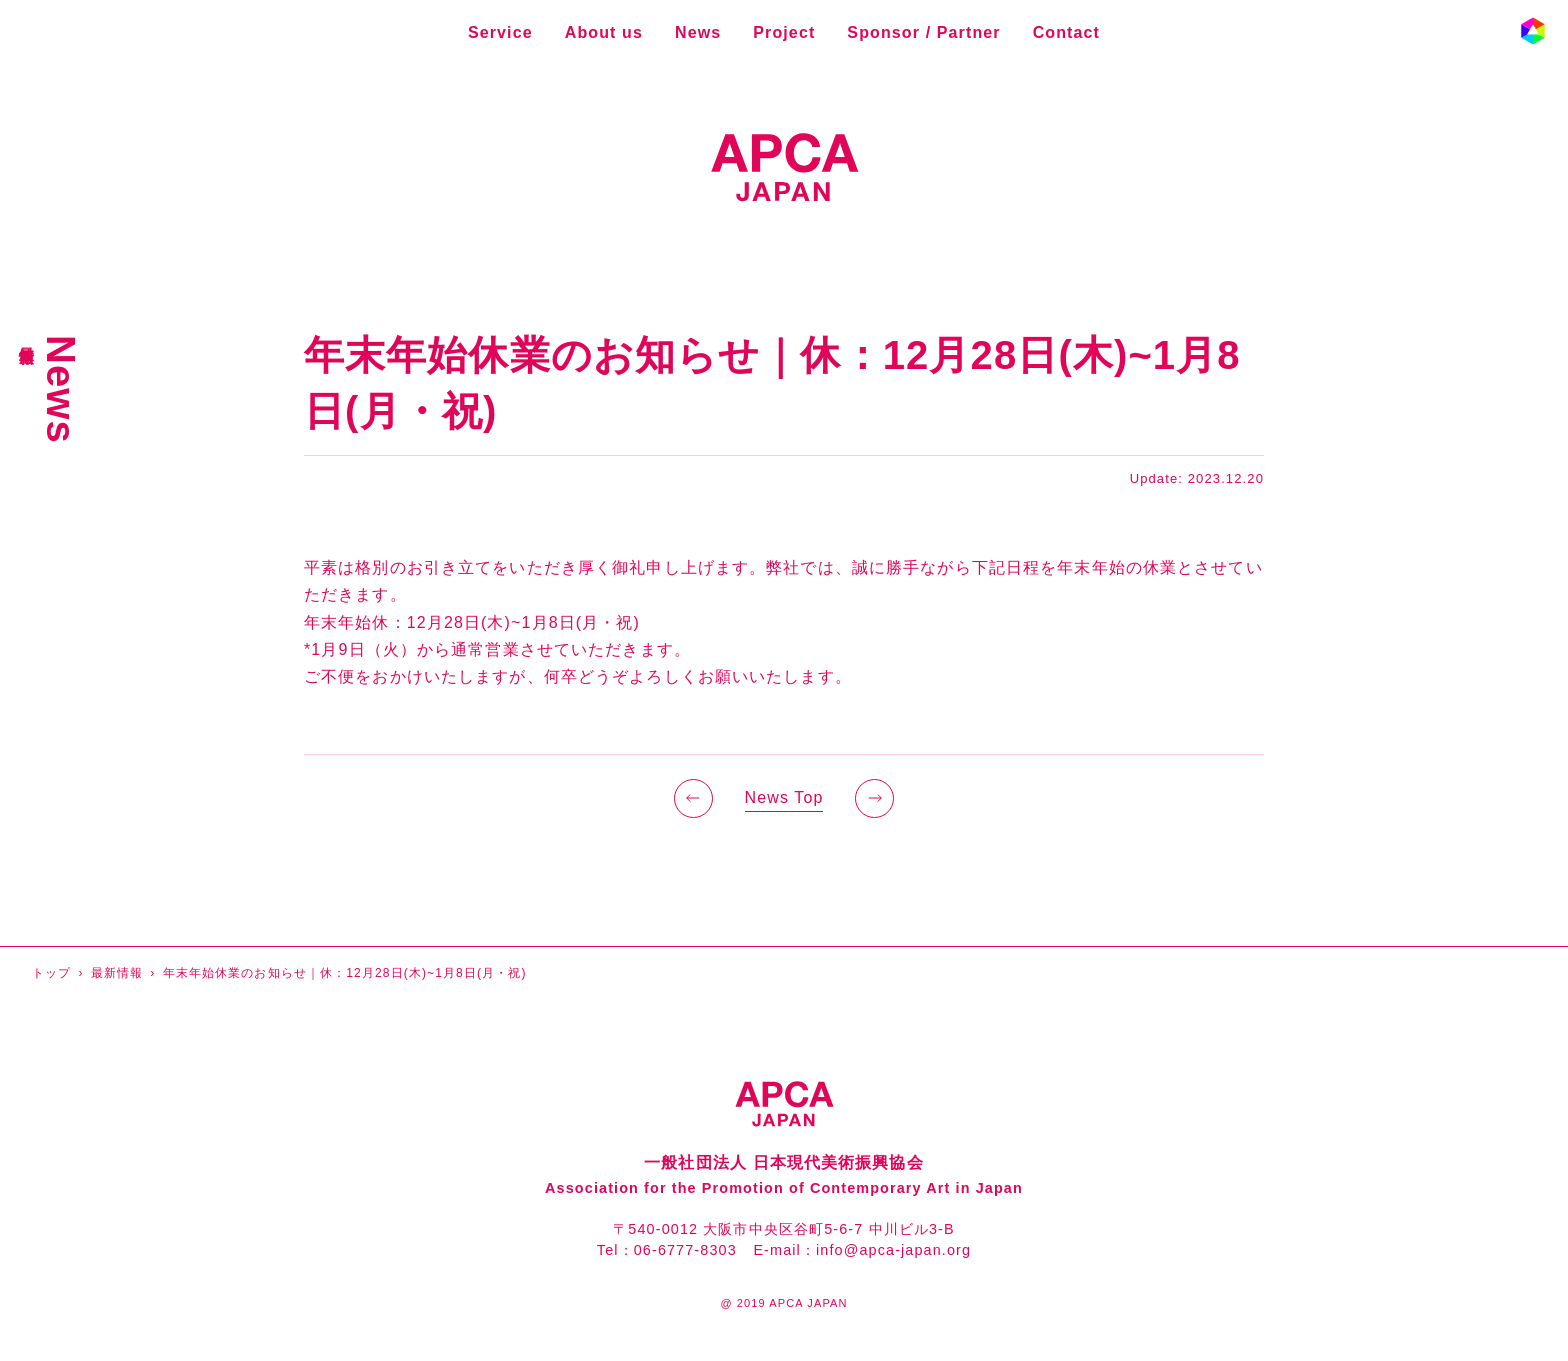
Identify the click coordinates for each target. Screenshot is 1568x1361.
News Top (784, 797)
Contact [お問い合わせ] (1066, 32)
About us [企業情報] (604, 32)
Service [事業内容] (500, 32)
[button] (1533, 31)
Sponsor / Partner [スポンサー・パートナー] (923, 32)
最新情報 (117, 973)
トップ (51, 973)
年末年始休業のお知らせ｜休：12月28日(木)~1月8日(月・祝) (345, 973)
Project (784, 32)
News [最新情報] (698, 32)
